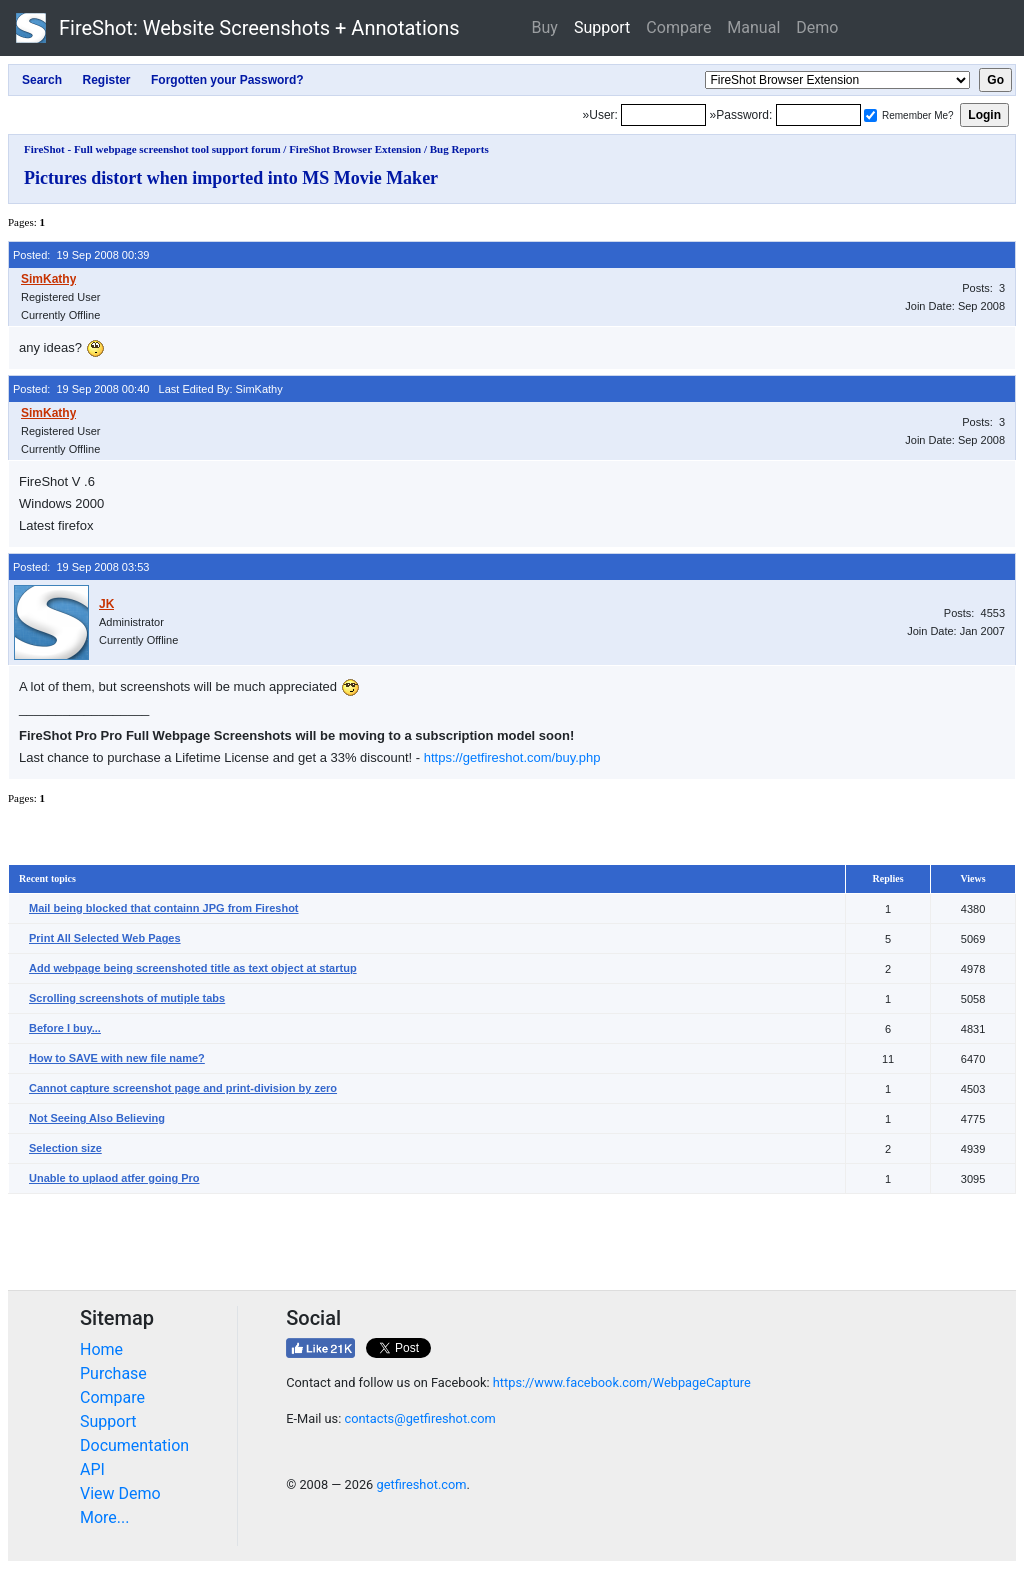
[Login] (663, 115)
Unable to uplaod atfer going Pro (114, 1178)
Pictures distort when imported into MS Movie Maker (231, 178)
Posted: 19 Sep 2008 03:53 (81, 567)
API (92, 1469)
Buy (545, 27)
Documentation (134, 1445)
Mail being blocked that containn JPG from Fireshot (164, 908)
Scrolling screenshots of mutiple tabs (127, 998)
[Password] (818, 115)
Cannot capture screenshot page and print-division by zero (183, 1088)
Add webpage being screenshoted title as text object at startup (193, 968)
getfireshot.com (421, 1484)
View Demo (120, 1493)
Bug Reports (459, 149)
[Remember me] (870, 115)
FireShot (238, 28)
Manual (753, 27)
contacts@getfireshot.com (419, 1418)
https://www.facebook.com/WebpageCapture (622, 1382)
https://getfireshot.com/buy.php (512, 757)
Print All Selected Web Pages (105, 938)
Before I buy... (65, 1028)
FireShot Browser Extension (355, 149)
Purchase (113, 1373)
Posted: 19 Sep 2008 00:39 (81, 255)
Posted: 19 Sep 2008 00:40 (81, 389)
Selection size (65, 1148)
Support (602, 27)
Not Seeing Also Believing (97, 1118)
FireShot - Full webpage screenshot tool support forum (152, 149)
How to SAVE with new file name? (117, 1058)
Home (101, 1349)
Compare (678, 27)
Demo (817, 27)
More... (105, 1517)
